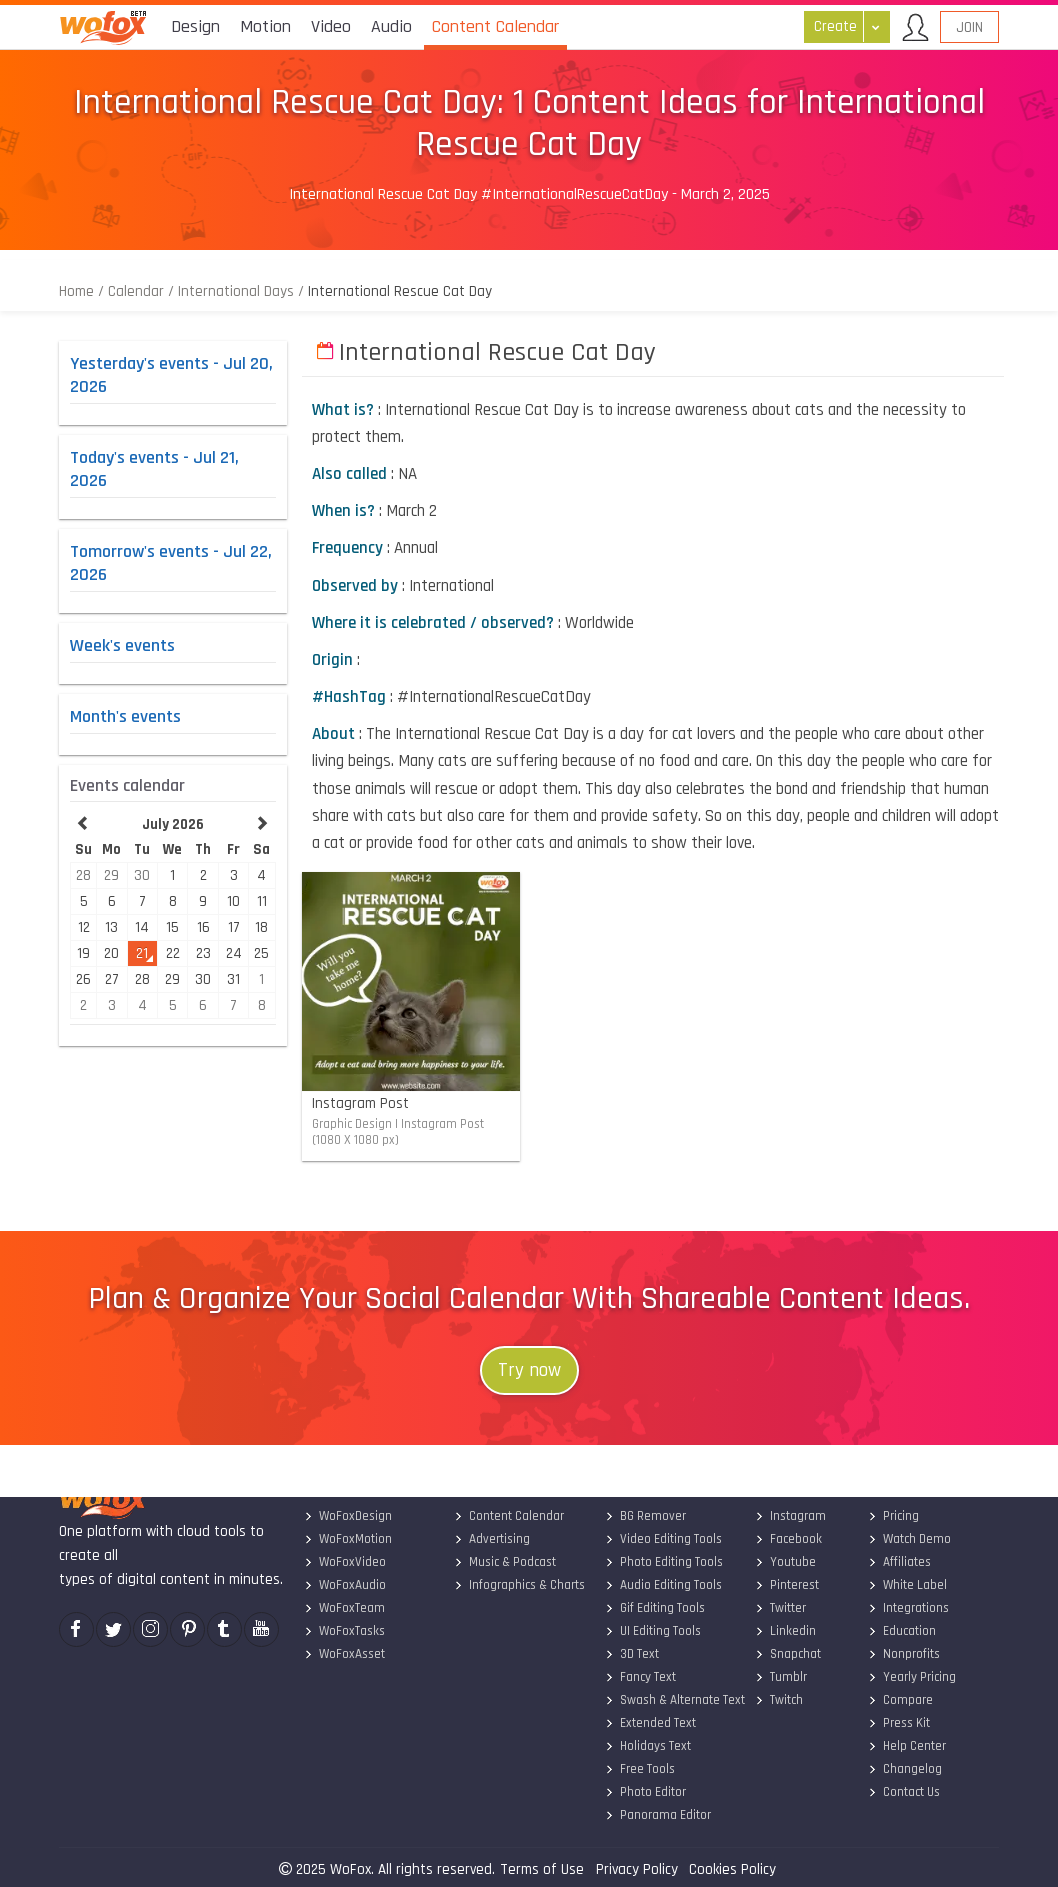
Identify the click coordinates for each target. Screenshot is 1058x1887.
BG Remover (644, 1516)
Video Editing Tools (662, 1539)
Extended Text (649, 1723)
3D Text (631, 1654)
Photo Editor (644, 1792)
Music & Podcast (505, 1562)
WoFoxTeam (343, 1608)
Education (901, 1631)
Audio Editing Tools (662, 1585)
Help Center (906, 1746)
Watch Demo (908, 1539)
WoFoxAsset (343, 1654)
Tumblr (781, 1677)
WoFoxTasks (343, 1631)
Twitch (779, 1700)
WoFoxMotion (347, 1539)
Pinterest (787, 1585)
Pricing (892, 1516)
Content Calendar (509, 1516)
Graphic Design (352, 1124)
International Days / (241, 291)
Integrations (907, 1608)
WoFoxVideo (344, 1562)
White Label (906, 1585)
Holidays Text (647, 1746)
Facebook (788, 1539)
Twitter (780, 1608)
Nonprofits (903, 1654)
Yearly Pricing (911, 1677)
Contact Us (903, 1792)
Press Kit (898, 1723)
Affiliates (898, 1562)
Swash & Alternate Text (674, 1700)
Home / (83, 291)
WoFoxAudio (344, 1585)
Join (969, 27)
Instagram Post (442, 1124)
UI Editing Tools (652, 1631)
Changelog (904, 1769)
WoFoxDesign (347, 1516)
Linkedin (785, 1631)
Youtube (785, 1562)
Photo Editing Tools (663, 1562)
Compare (899, 1700)
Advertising (492, 1539)
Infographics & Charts (519, 1585)
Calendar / (141, 291)
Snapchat (788, 1654)
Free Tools (639, 1769)
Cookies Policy (732, 1869)
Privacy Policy (637, 1869)
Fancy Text (639, 1677)
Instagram (790, 1516)
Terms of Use (542, 1869)
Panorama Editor (657, 1815)
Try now (529, 1370)
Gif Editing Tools (654, 1608)
